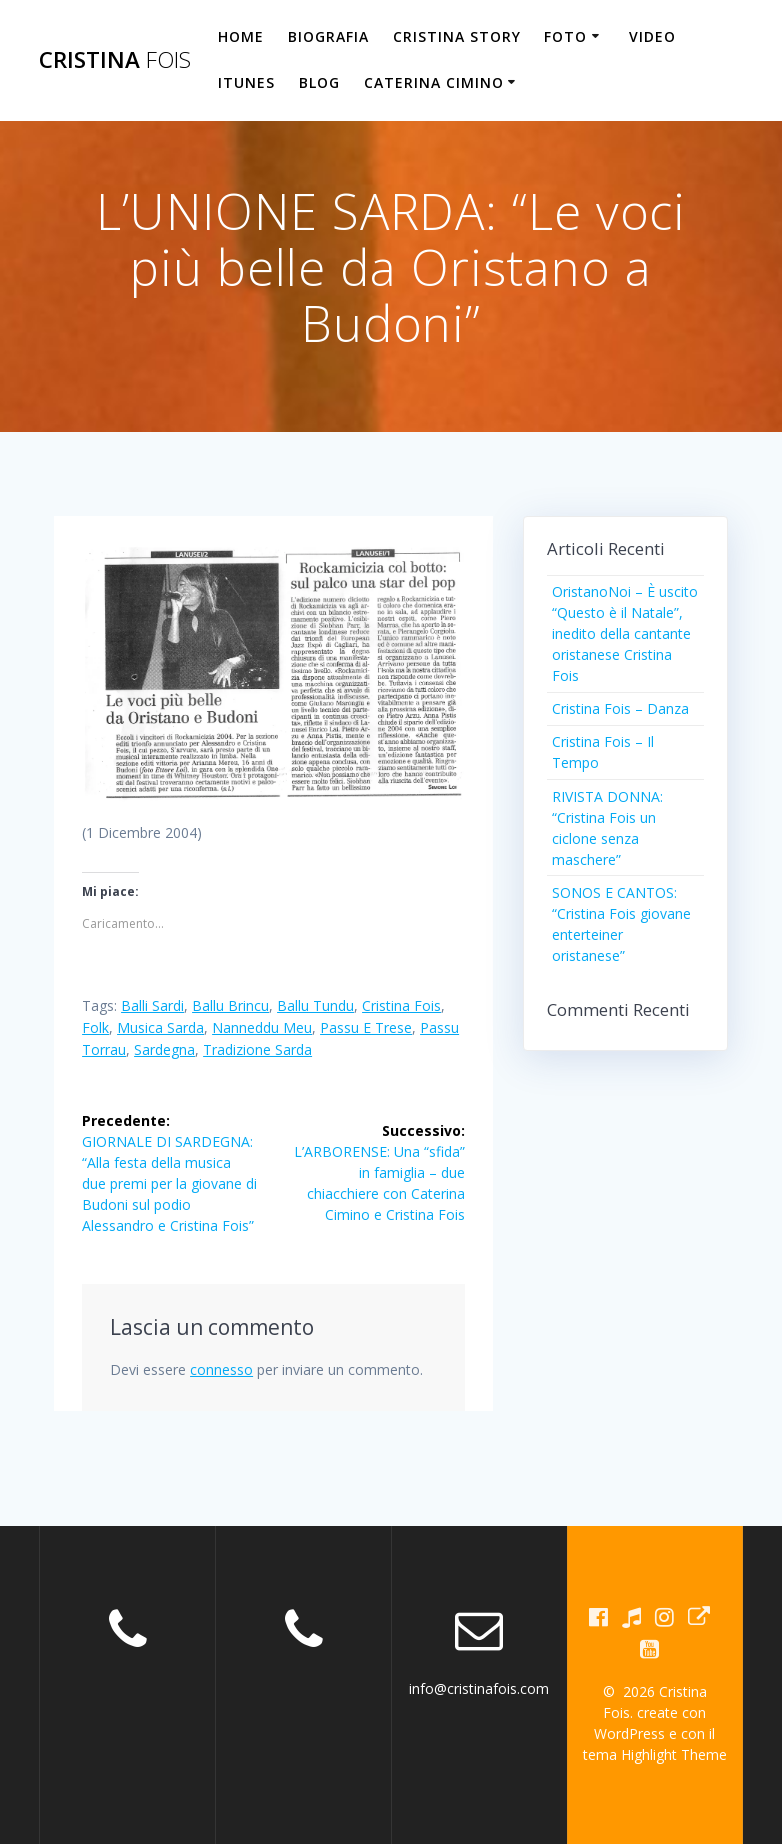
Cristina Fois (401, 1005)
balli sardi (152, 1005)
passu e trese (366, 1027)
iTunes (246, 82)
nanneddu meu (262, 1027)
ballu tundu (315, 1005)
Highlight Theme (674, 1754)
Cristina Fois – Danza (620, 708)
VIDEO (652, 36)
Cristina (115, 60)
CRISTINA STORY (457, 36)
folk (95, 1027)
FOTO (565, 36)
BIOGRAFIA (328, 36)
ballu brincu (230, 1005)
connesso (221, 1369)
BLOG (319, 82)
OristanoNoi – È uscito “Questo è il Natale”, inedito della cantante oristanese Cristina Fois (625, 633)
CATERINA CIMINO (434, 82)
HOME (241, 36)
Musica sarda (160, 1027)
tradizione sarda (257, 1049)
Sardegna (164, 1049)
